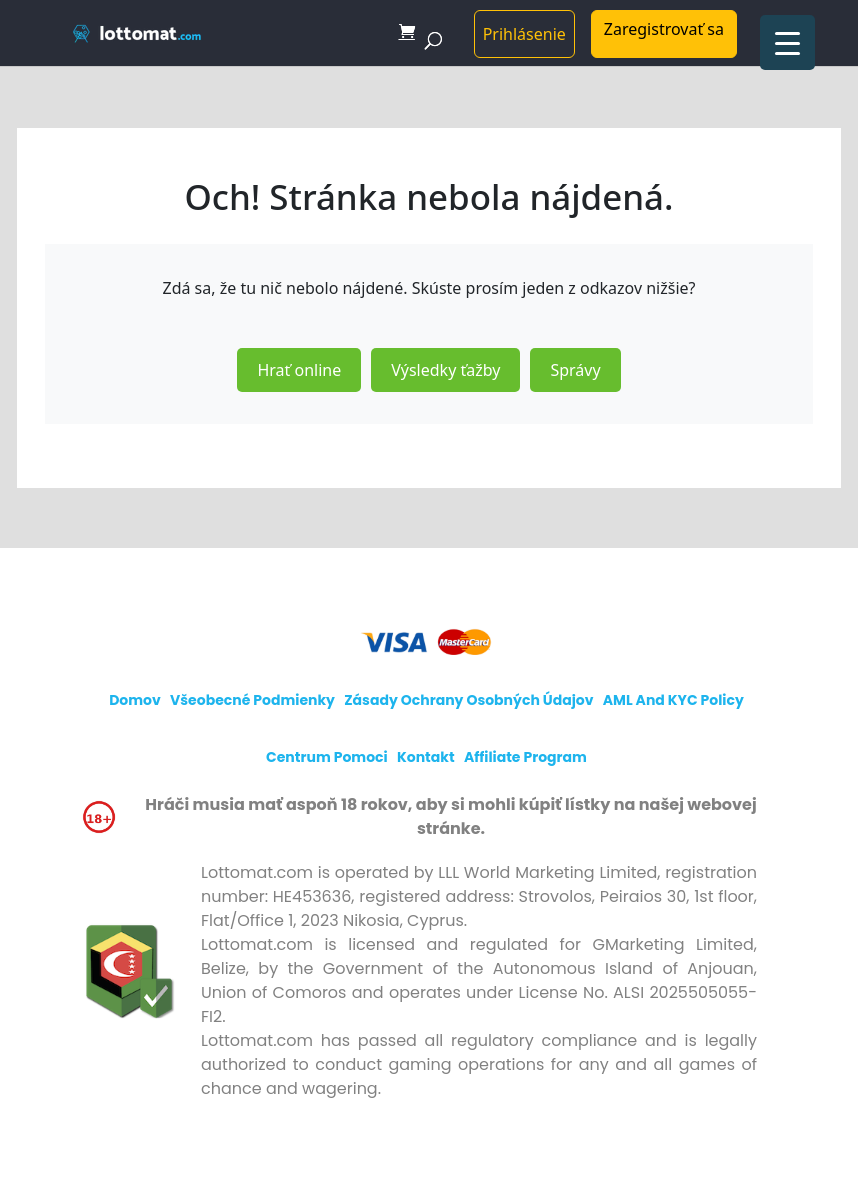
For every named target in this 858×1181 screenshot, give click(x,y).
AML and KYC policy (673, 700)
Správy (575, 370)
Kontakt (426, 757)
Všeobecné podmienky (252, 700)
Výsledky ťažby (445, 370)
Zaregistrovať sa (664, 29)
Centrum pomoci (327, 757)
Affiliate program (525, 757)
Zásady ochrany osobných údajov (468, 700)
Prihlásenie (524, 34)
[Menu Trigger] (787, 42)
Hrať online (299, 370)
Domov (135, 700)
